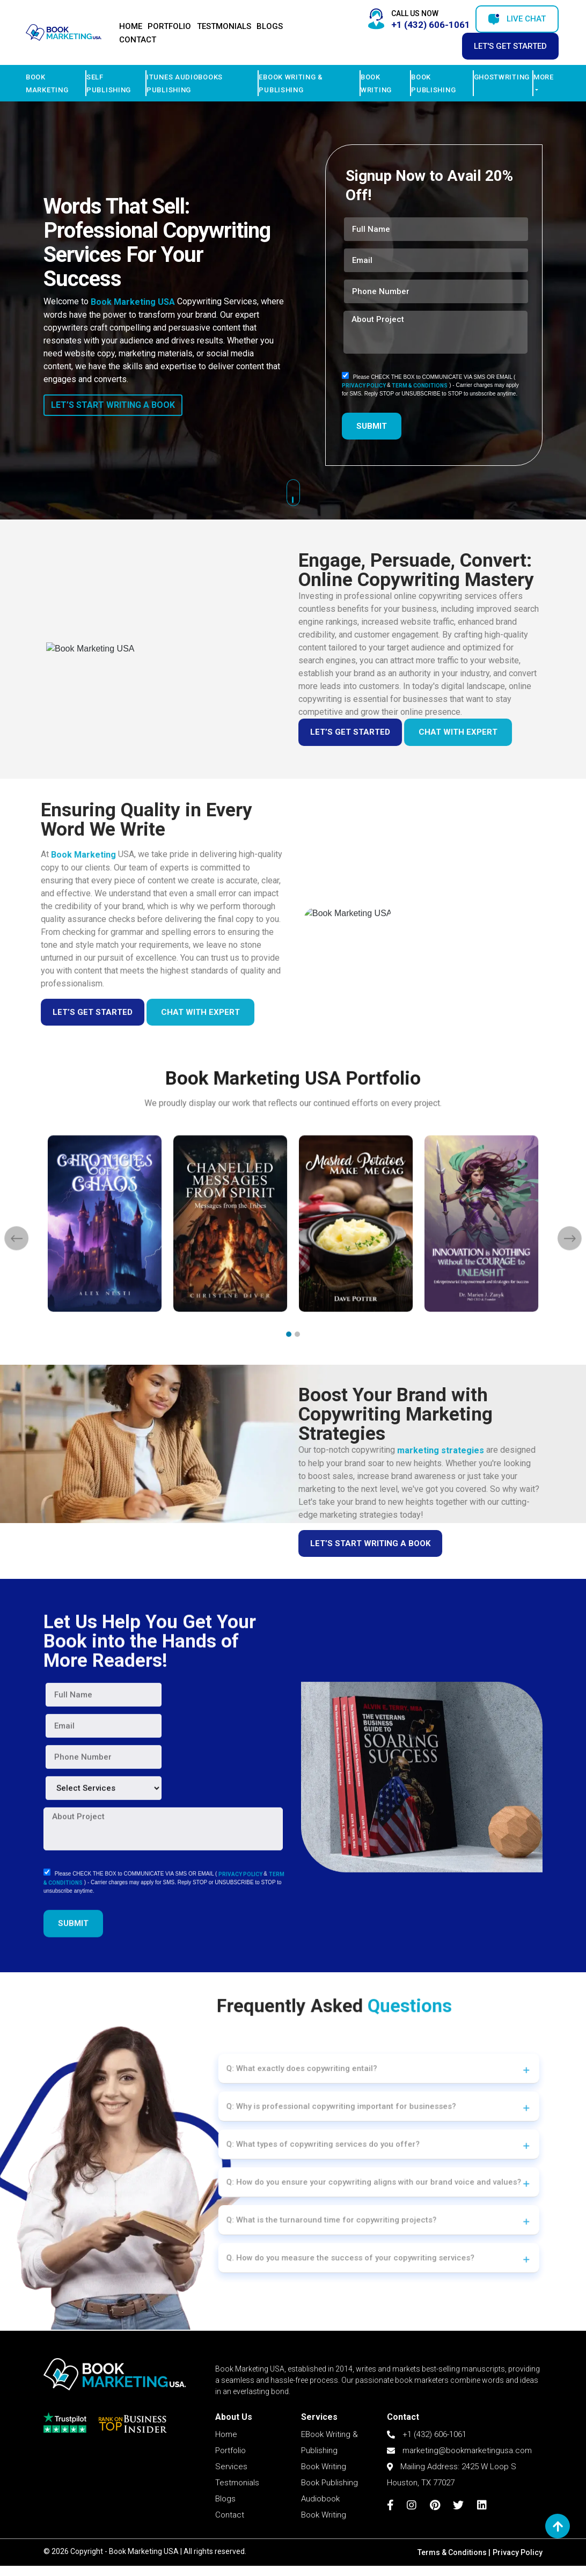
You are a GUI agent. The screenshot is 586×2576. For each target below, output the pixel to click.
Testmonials (224, 26)
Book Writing (323, 2516)
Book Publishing (329, 2532)
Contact (137, 40)
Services (231, 2516)
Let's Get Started (510, 46)
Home (130, 26)
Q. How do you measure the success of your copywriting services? (329, 2219)
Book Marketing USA (133, 302)
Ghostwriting (502, 77)
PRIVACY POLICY (364, 386)
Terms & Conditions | (453, 2552)
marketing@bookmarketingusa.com (459, 2500)
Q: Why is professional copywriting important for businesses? (324, 2123)
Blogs (270, 26)
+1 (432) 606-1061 (426, 2484)
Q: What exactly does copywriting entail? (298, 2099)
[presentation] (118, 1275)
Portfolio (169, 26)
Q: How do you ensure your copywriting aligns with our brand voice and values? (344, 2171)
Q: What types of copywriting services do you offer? (312, 2146)
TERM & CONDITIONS (420, 386)
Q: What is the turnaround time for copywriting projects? (317, 2195)
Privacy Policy (518, 2552)
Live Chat (517, 19)
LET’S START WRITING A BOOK (113, 405)
